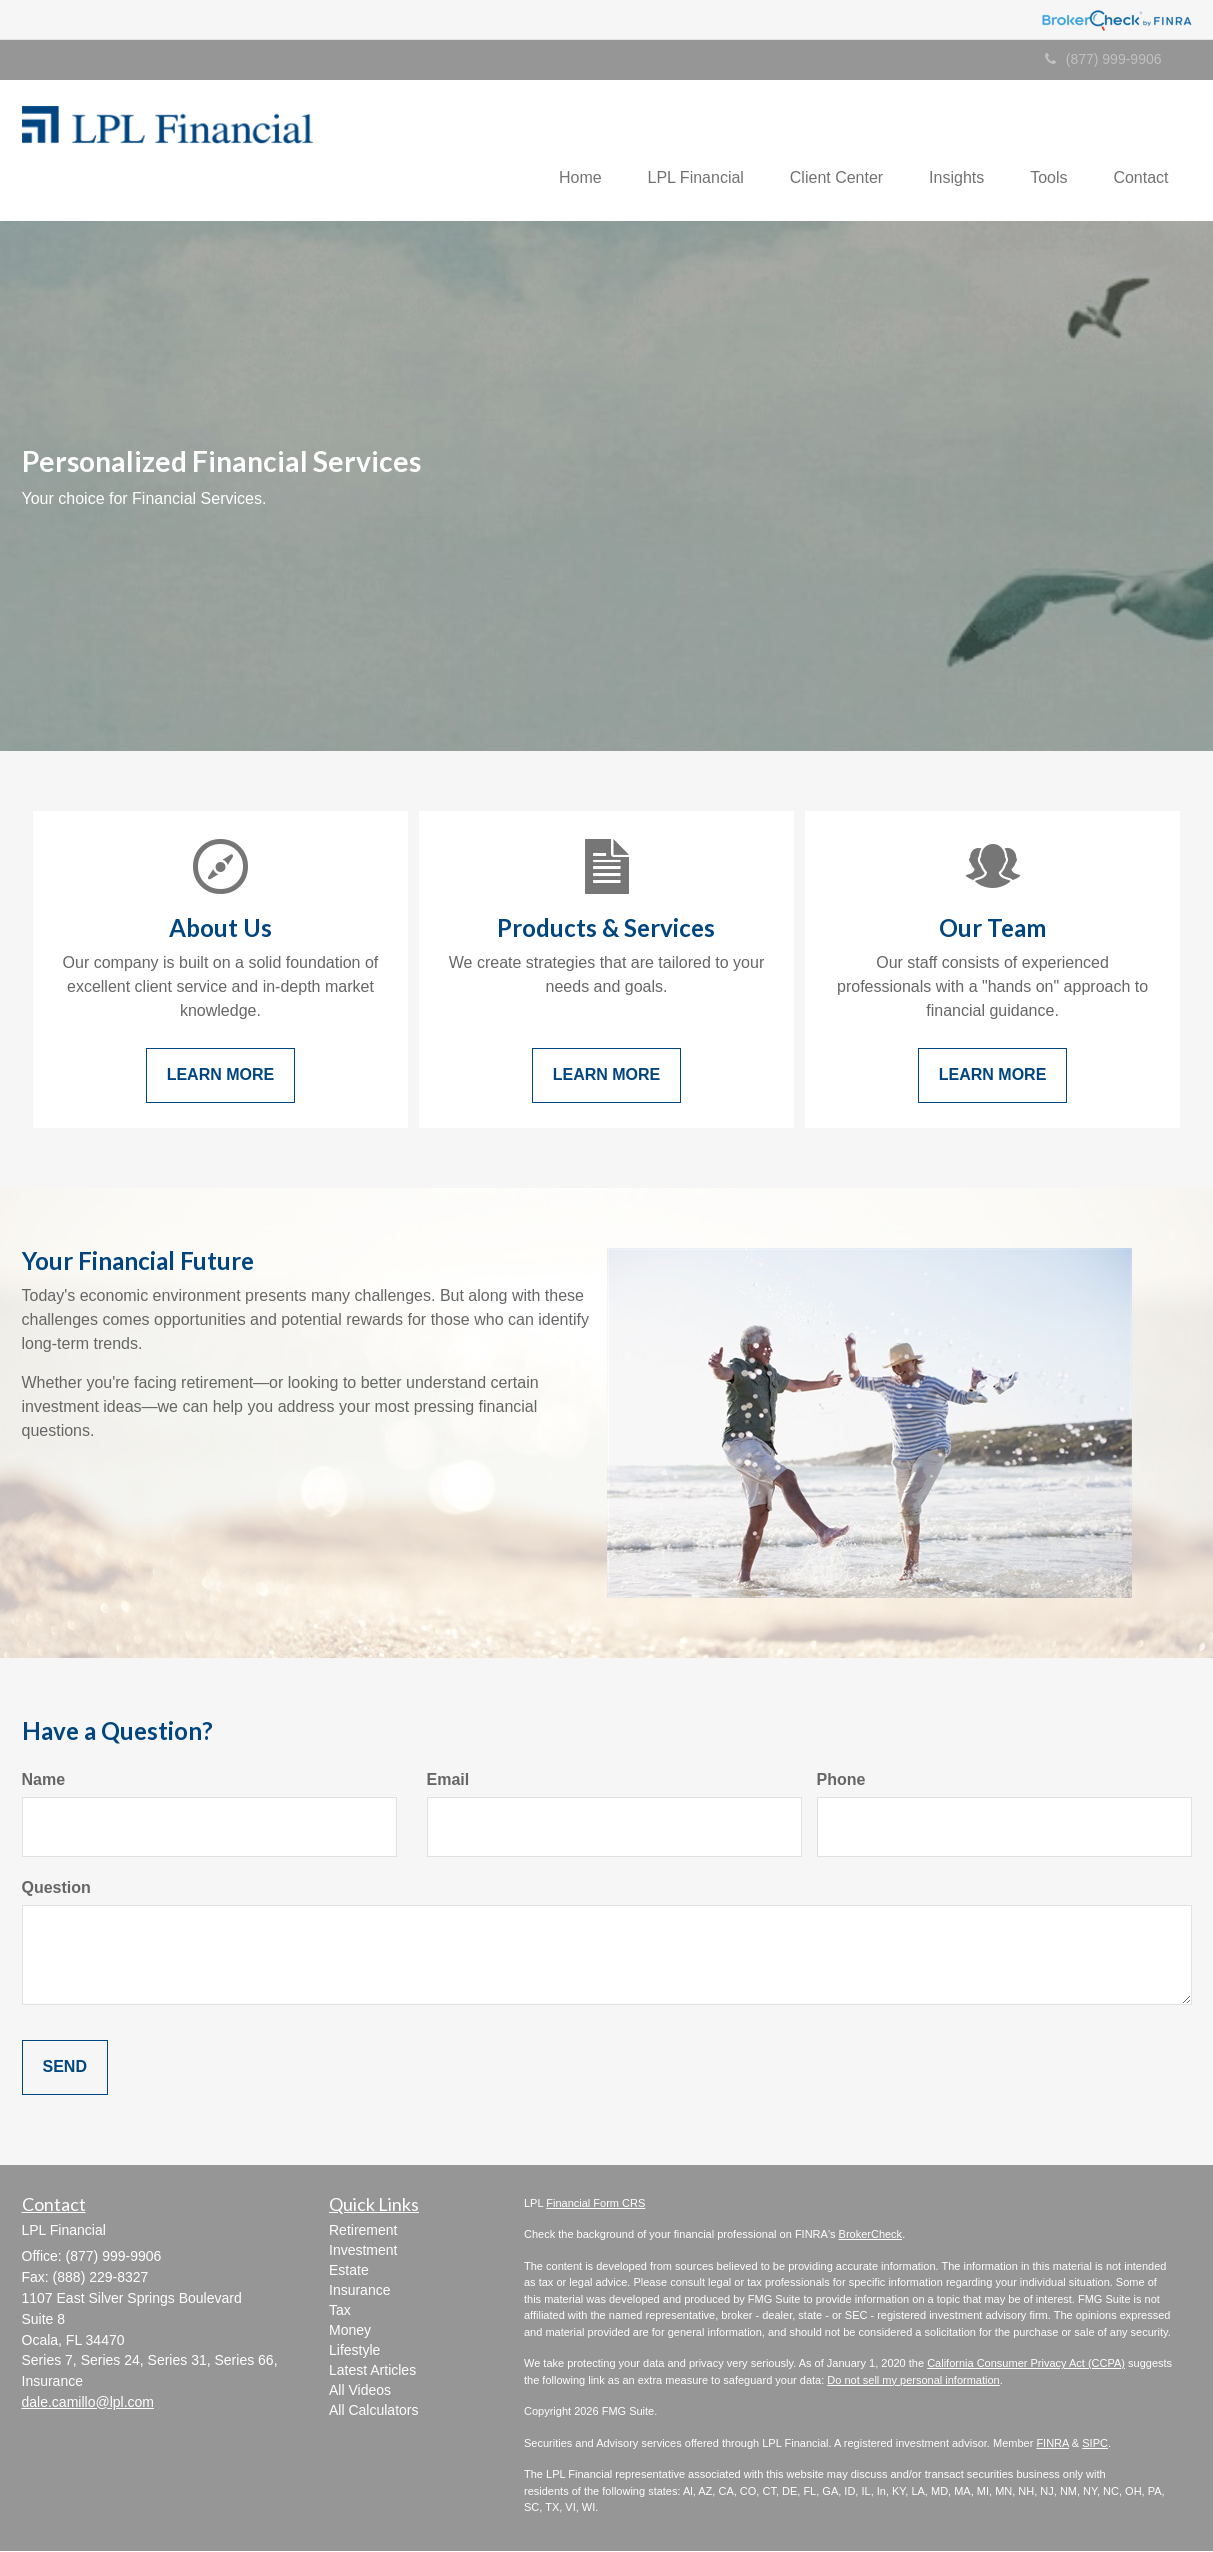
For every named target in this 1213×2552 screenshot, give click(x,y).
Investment (363, 2251)
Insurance (359, 2291)
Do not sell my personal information (913, 2381)
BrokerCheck (871, 2236)
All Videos (360, 2391)
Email (448, 1781)
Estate (349, 2271)
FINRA (1052, 2444)
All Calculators (373, 2411)
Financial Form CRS (595, 2204)
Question (56, 1889)
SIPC (1095, 2444)
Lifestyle (354, 2351)
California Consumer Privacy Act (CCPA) (1026, 2365)
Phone (841, 1781)
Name (44, 1781)
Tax (340, 2311)
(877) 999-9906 (1103, 59)
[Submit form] (65, 2069)
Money (350, 2331)
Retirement (363, 2231)
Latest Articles (372, 2371)
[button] (557, 151)
